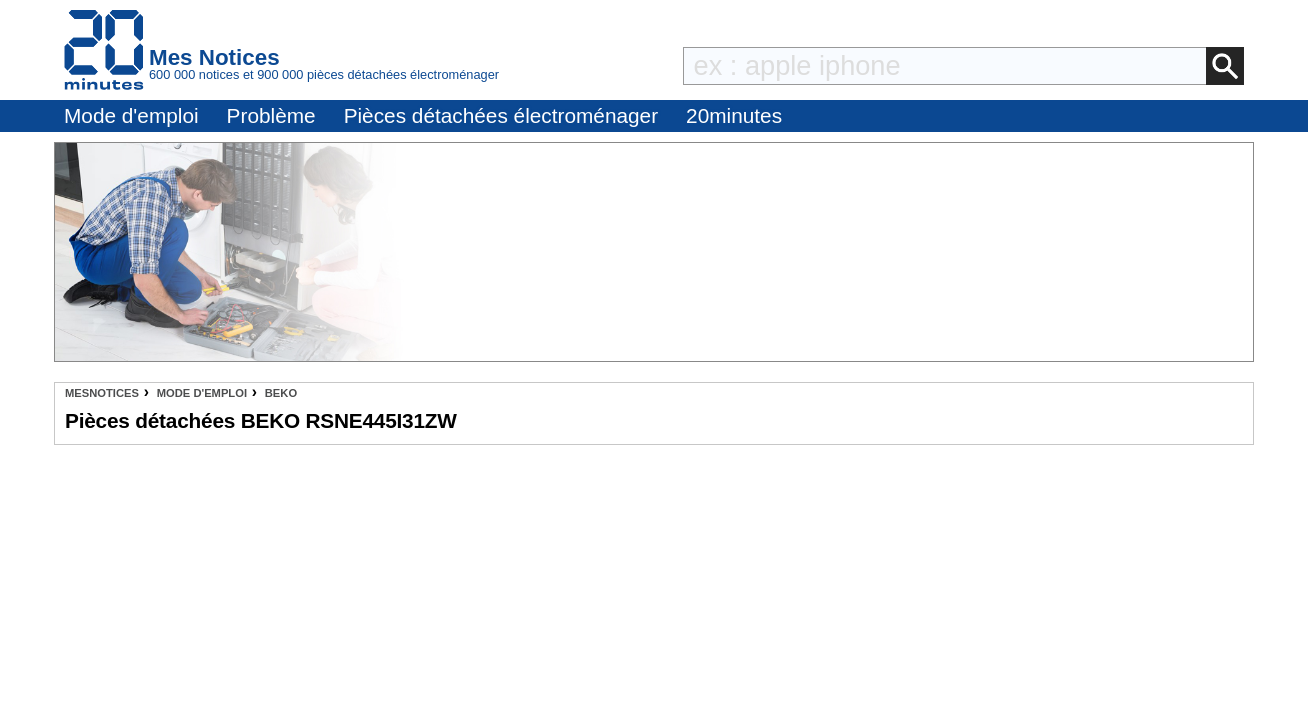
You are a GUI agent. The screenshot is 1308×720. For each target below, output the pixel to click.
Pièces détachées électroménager (501, 115)
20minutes (734, 115)
